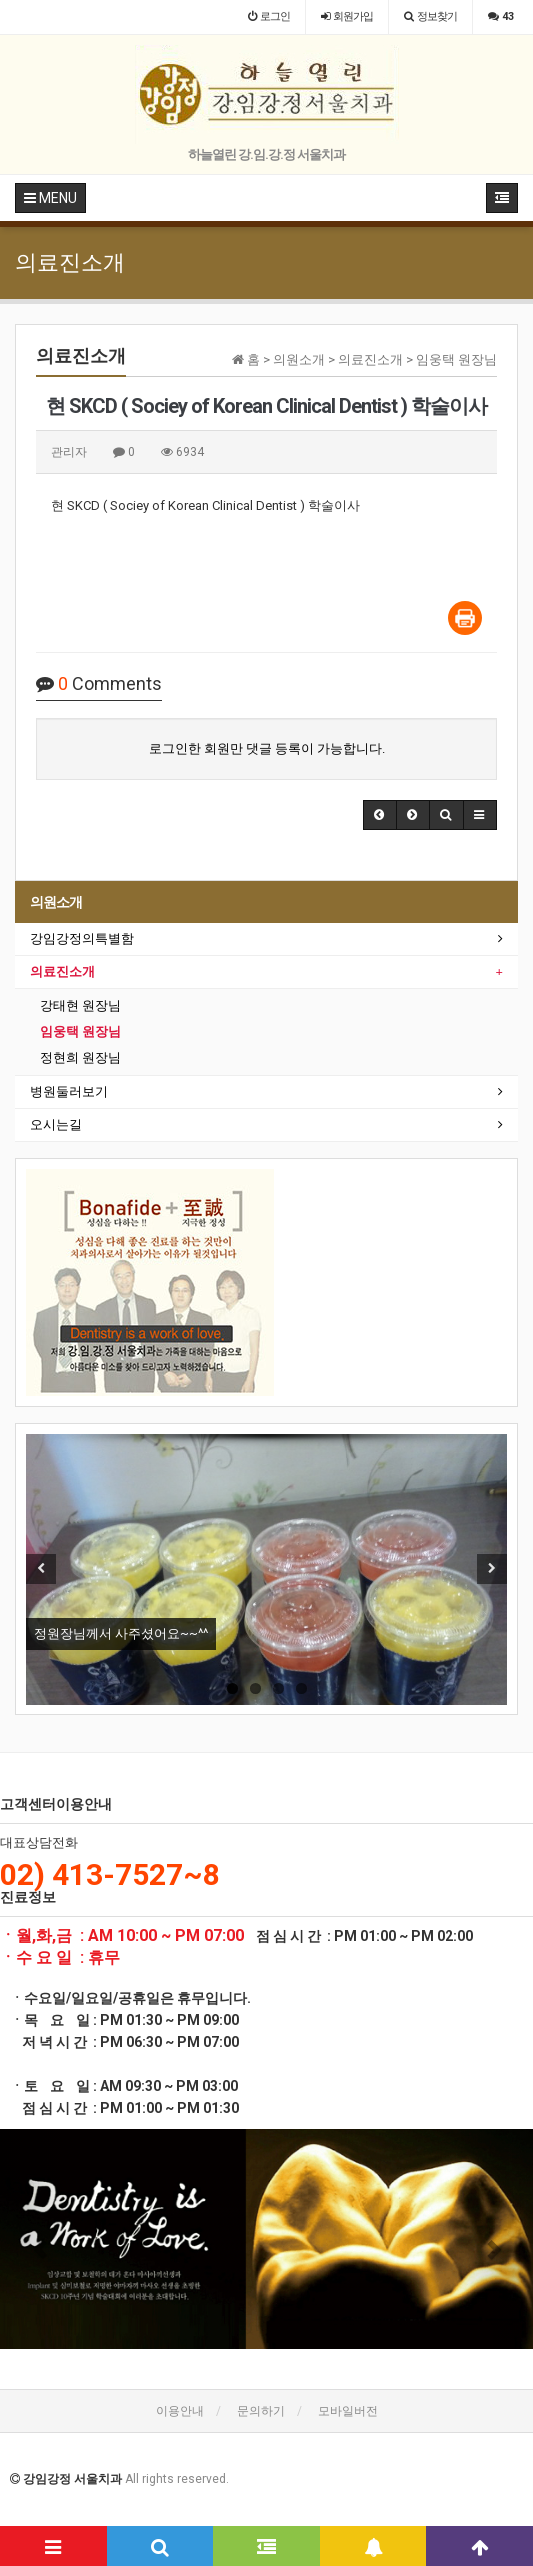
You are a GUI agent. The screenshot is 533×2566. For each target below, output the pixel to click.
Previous (41, 1569)
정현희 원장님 (80, 1057)
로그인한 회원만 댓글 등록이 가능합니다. (267, 748)
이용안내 (180, 2411)
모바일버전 (348, 2411)
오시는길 (56, 1124)
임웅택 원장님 (80, 1031)
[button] (380, 815)
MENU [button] (50, 198)
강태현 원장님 (80, 1005)
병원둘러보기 (69, 1091)
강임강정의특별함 (82, 938)
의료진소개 (62, 971)
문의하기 (261, 2411)
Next (492, 1569)
